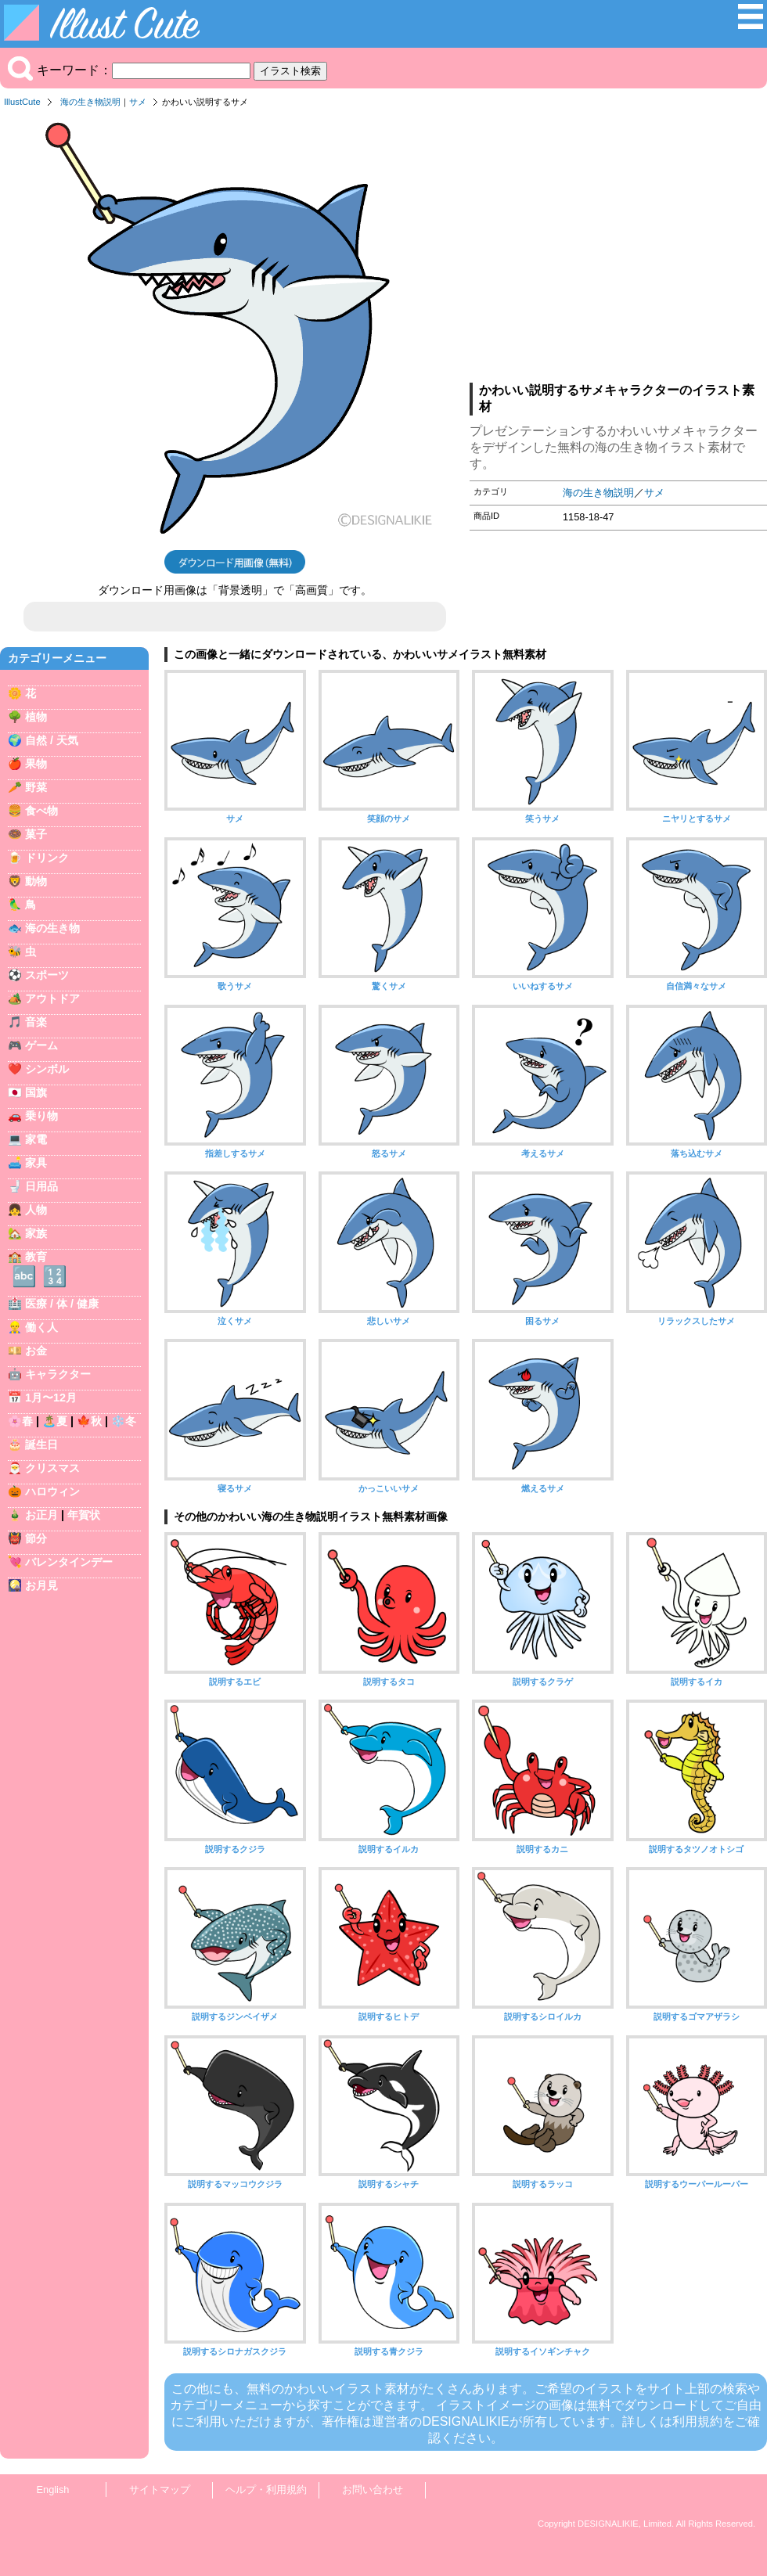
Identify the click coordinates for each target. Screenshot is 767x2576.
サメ (137, 101)
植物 (36, 717)
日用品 (41, 1186)
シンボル (47, 1069)
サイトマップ (159, 2489)
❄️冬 (123, 1421)
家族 (36, 1233)
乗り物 (41, 1116)
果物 (36, 763)
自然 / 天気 (51, 740)
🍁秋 (89, 1421)
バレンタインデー (69, 1562)
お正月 (41, 1515)
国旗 (36, 1092)
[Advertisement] (618, 249)
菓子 (36, 834)
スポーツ (47, 975)
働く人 (41, 1327)
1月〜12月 (51, 1397)
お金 (36, 1350)
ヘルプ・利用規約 (266, 2489)
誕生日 (41, 1444)
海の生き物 (52, 928)
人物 (36, 1209)
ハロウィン (52, 1491)
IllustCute (22, 101)
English (53, 2489)
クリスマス (52, 1468)
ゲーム (41, 1045)
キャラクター (58, 1374)
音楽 (36, 1022)
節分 (36, 1538)
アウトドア (52, 998)
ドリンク (47, 857)
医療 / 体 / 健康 (62, 1303)
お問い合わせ (372, 2489)
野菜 (36, 787)
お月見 (41, 1585)
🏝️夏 (54, 1421)
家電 (36, 1139)
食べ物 (41, 810)
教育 (36, 1256)
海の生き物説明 (90, 101)
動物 (36, 881)
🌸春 (20, 1421)
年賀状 (83, 1515)
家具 (36, 1163)
